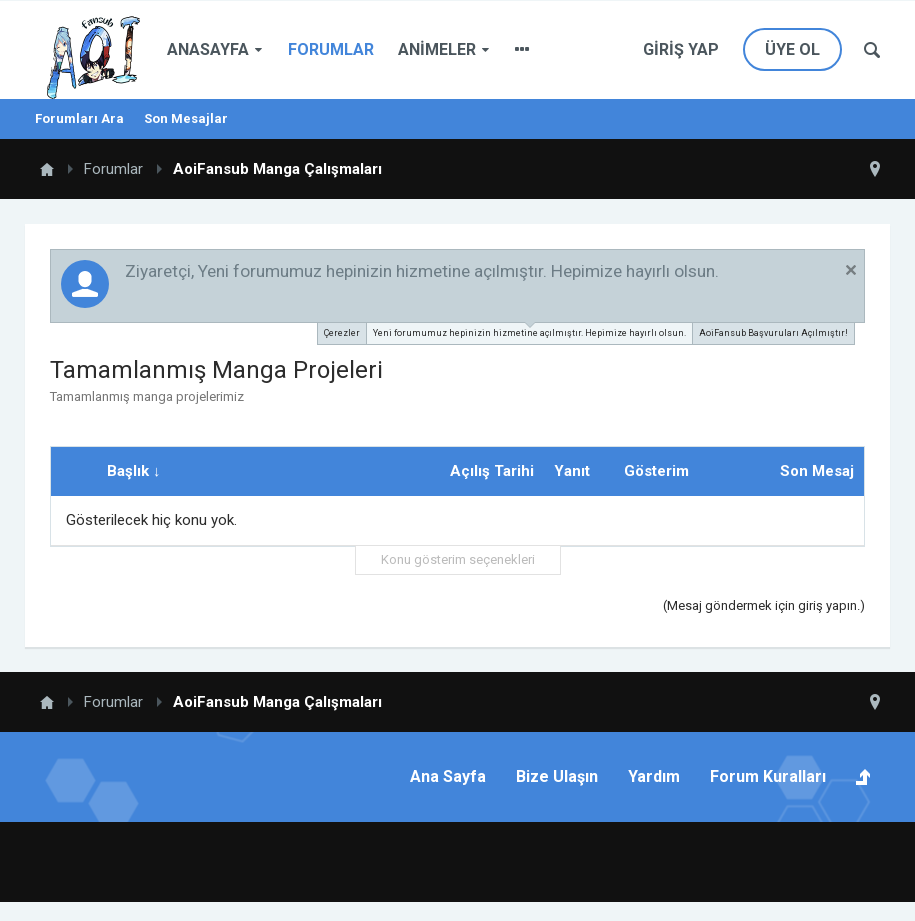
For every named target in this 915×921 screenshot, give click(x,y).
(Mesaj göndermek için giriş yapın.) (764, 605)
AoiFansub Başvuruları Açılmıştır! (773, 333)
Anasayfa (208, 49)
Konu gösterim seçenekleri (458, 559)
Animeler (437, 49)
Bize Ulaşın (557, 776)
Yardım (654, 776)
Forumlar (331, 49)
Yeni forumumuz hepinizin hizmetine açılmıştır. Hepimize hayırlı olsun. (529, 330)
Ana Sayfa (448, 776)
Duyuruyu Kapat (851, 270)
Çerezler (342, 333)
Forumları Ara (79, 118)
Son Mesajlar (186, 118)
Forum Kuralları (768, 776)
